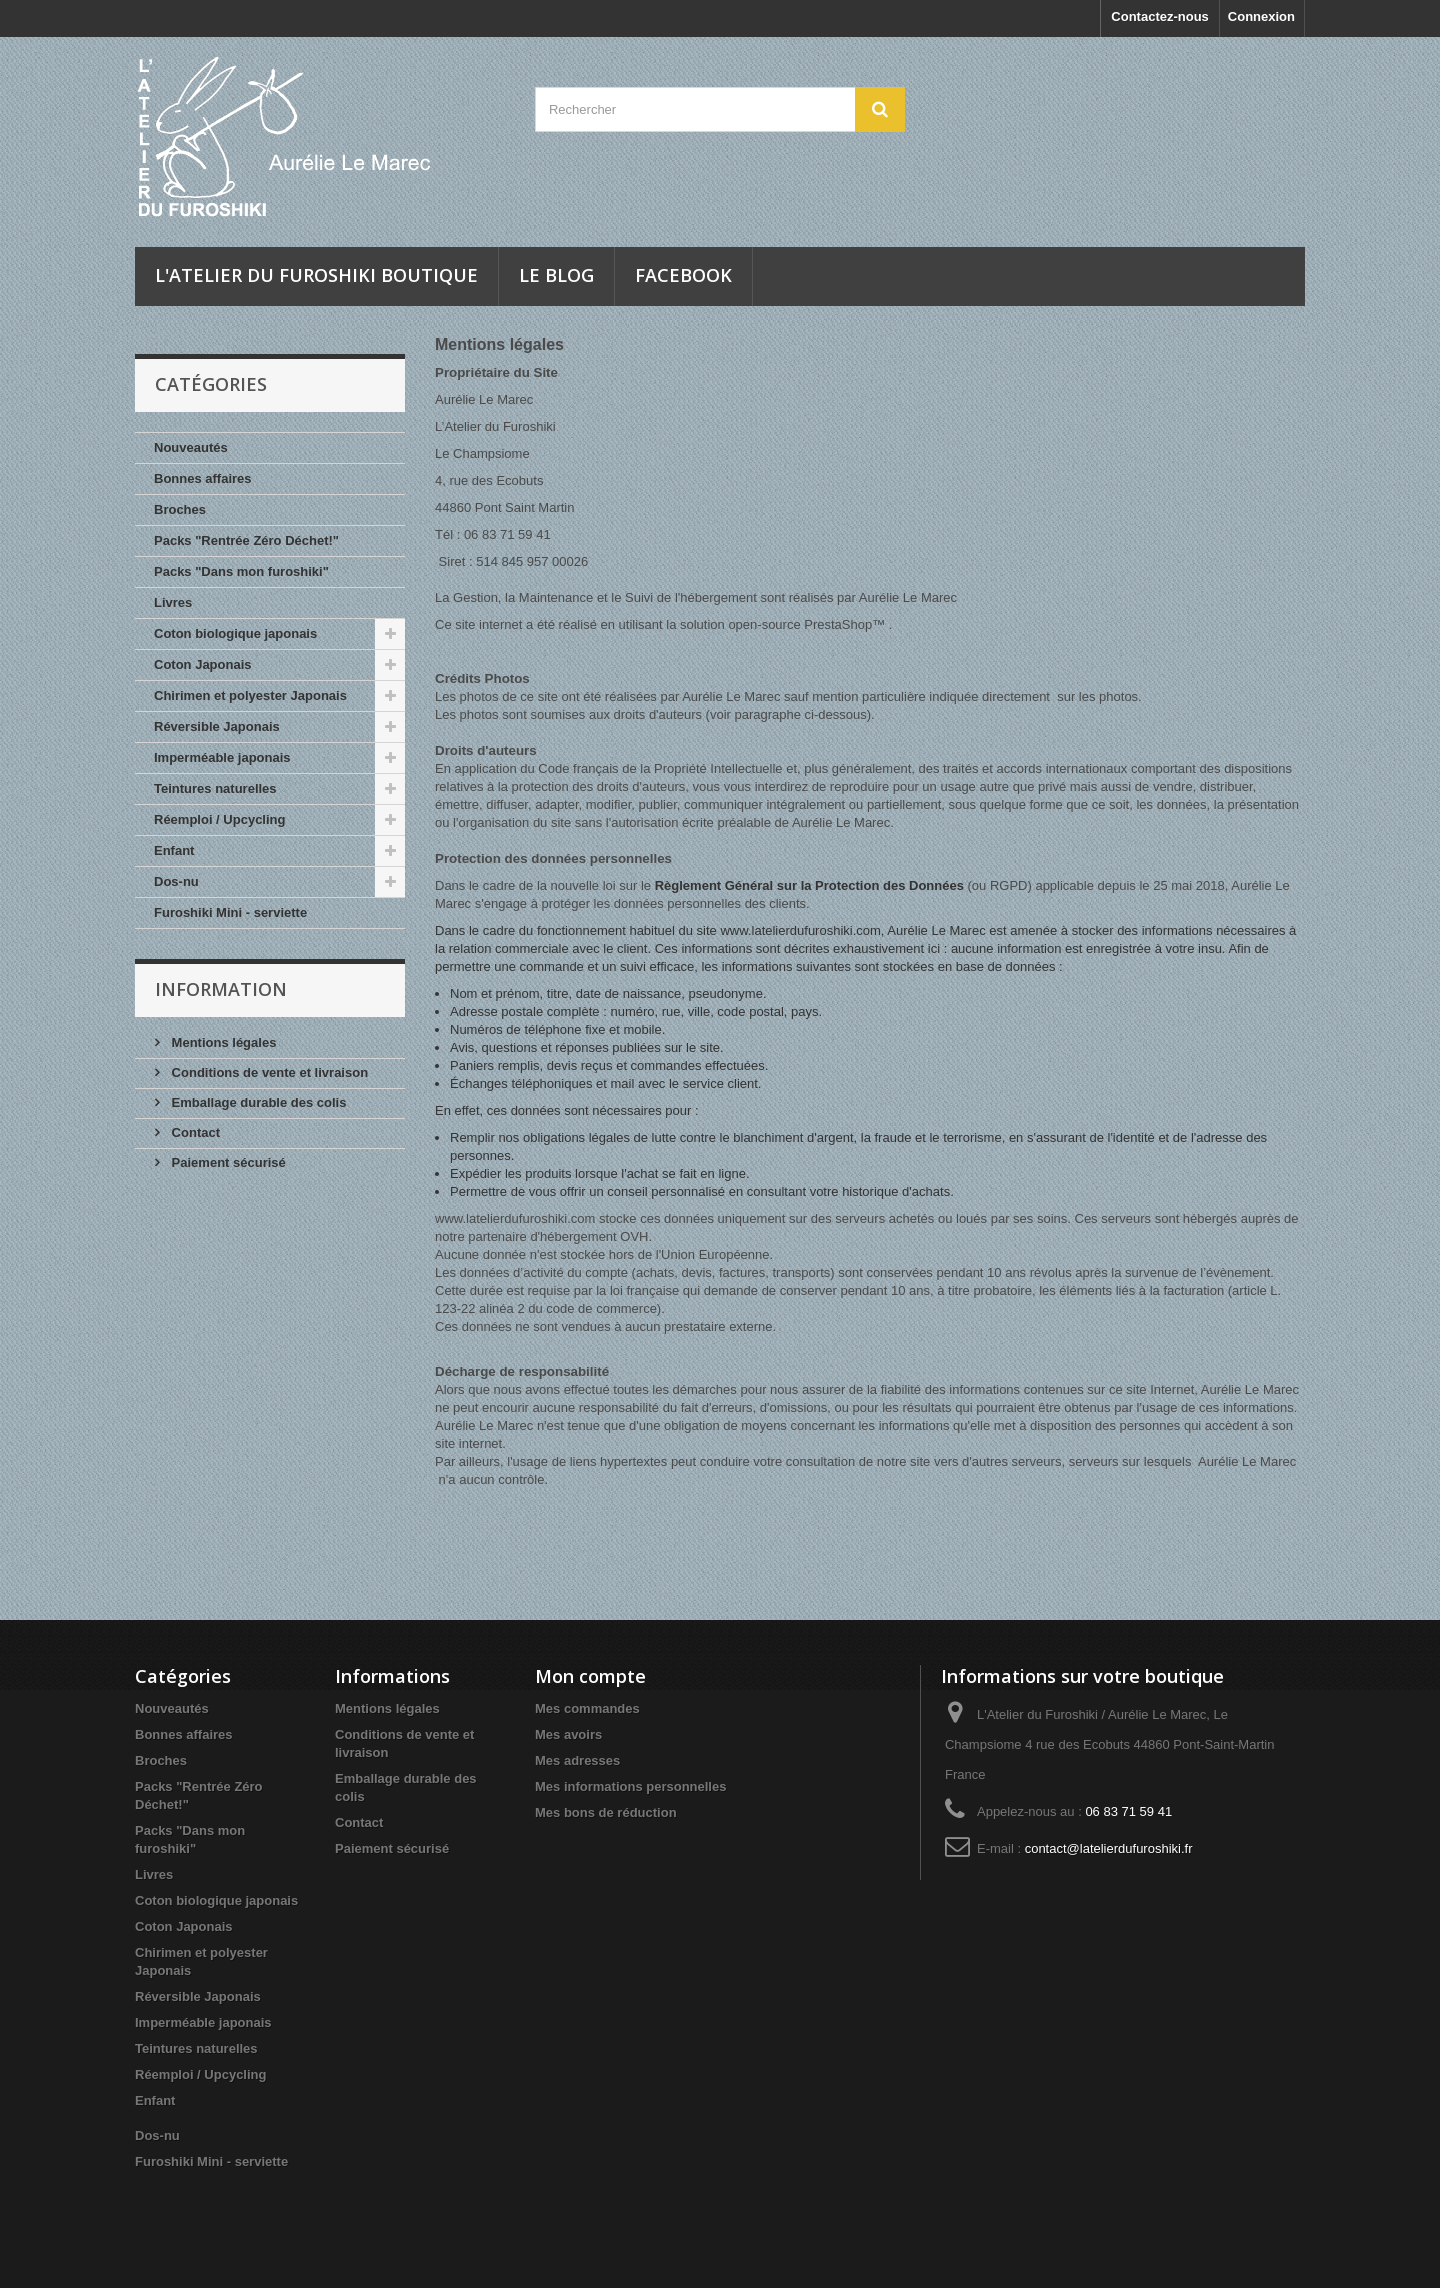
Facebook (683, 275)
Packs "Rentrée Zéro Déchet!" (246, 540)
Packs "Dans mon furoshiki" (241, 571)
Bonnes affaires (203, 478)
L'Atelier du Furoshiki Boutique (316, 275)
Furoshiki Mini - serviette (230, 912)
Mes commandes (587, 1708)
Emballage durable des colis (257, 1102)
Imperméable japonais (222, 757)
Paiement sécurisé (227, 1162)
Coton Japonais (203, 664)
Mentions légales (222, 1042)
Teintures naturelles (215, 788)
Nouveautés (191, 447)
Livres (173, 602)
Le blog (556, 275)
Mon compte (590, 1676)
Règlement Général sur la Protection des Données (809, 885)
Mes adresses (577, 1760)
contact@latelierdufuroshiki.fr (1109, 1848)
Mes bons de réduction (606, 1812)
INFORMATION (221, 989)
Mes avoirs (568, 1734)
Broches (180, 509)
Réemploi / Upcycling (219, 819)
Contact (194, 1132)
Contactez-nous (1160, 16)
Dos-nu (176, 881)
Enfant (174, 850)
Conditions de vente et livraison (268, 1072)
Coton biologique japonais (235, 633)
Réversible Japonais (217, 726)
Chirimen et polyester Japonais (250, 695)
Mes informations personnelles (630, 1786)
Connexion (1261, 16)
